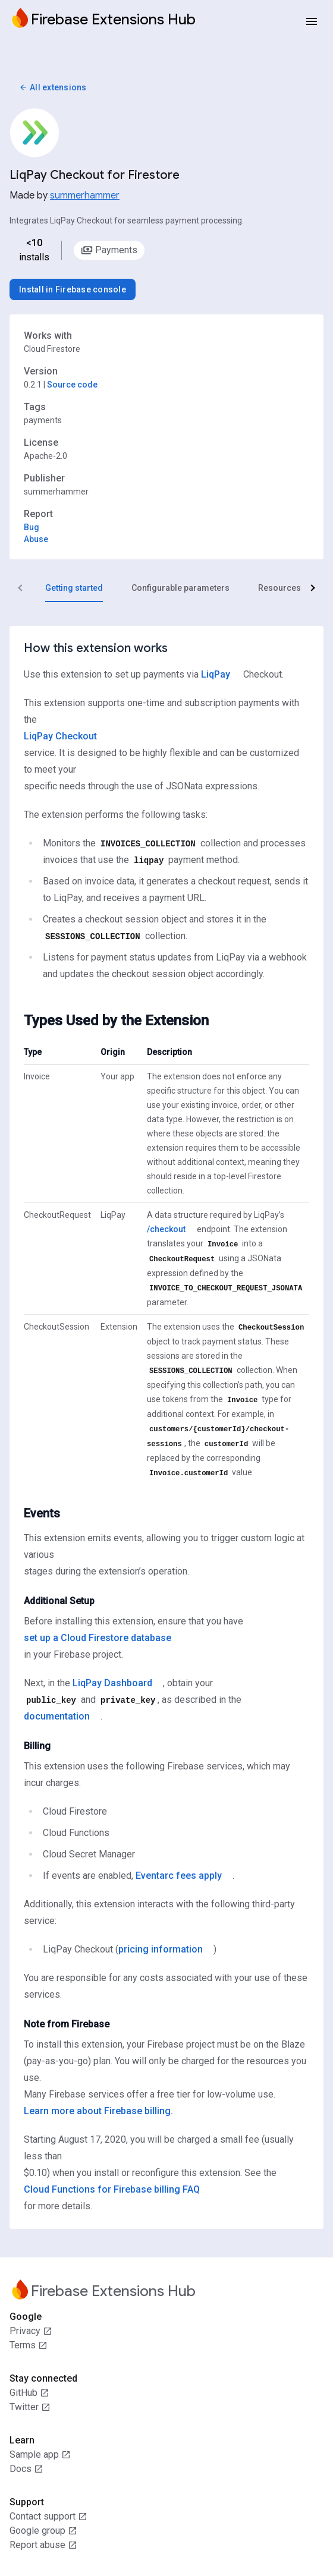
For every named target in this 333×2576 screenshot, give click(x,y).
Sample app (40, 2455)
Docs (26, 2469)
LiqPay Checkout (60, 736)
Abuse (36, 539)
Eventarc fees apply (179, 1875)
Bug (31, 527)
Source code (72, 384)
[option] (109, 250)
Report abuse (43, 2545)
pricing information (160, 1949)
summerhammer (85, 195)
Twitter (30, 2407)
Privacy (31, 2331)
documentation (57, 1716)
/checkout (166, 1229)
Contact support (48, 2516)
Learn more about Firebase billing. (98, 2111)
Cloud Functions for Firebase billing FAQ (112, 2189)
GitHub (29, 2393)
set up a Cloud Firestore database (97, 1637)
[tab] (74, 588)
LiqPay (215, 674)
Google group (43, 2531)
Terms (29, 2345)
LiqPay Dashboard (112, 1683)
